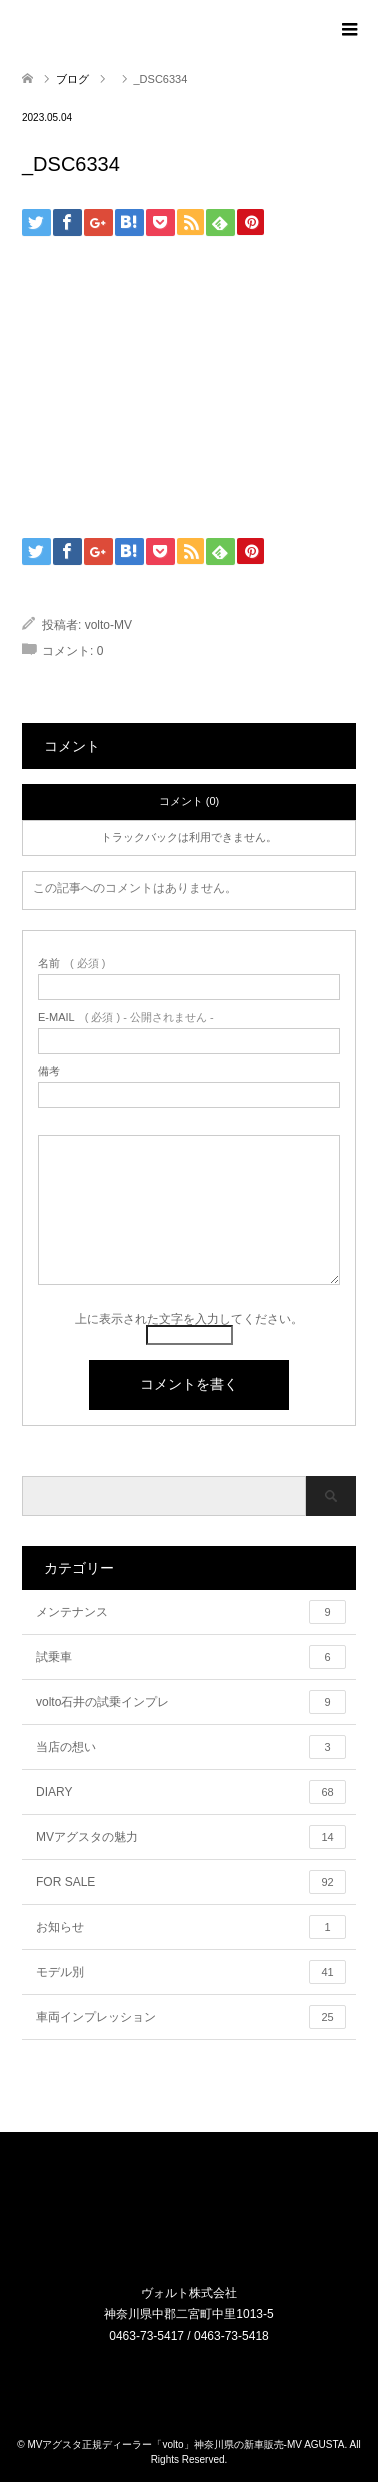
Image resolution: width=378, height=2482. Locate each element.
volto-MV (108, 625)
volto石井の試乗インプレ (191, 1702)
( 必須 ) (71, 963)
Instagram (177, 2379)
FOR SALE (191, 1882)
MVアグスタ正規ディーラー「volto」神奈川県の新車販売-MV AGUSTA (185, 2444)
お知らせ (191, 1927)
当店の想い (191, 1747)
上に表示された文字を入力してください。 (189, 1319)
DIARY (191, 1792)
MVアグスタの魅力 (191, 1837)
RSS (202, 2379)
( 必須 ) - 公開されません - (126, 1017)
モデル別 (191, 1972)
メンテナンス (191, 1612)
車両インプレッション (191, 2017)
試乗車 (191, 1657)
